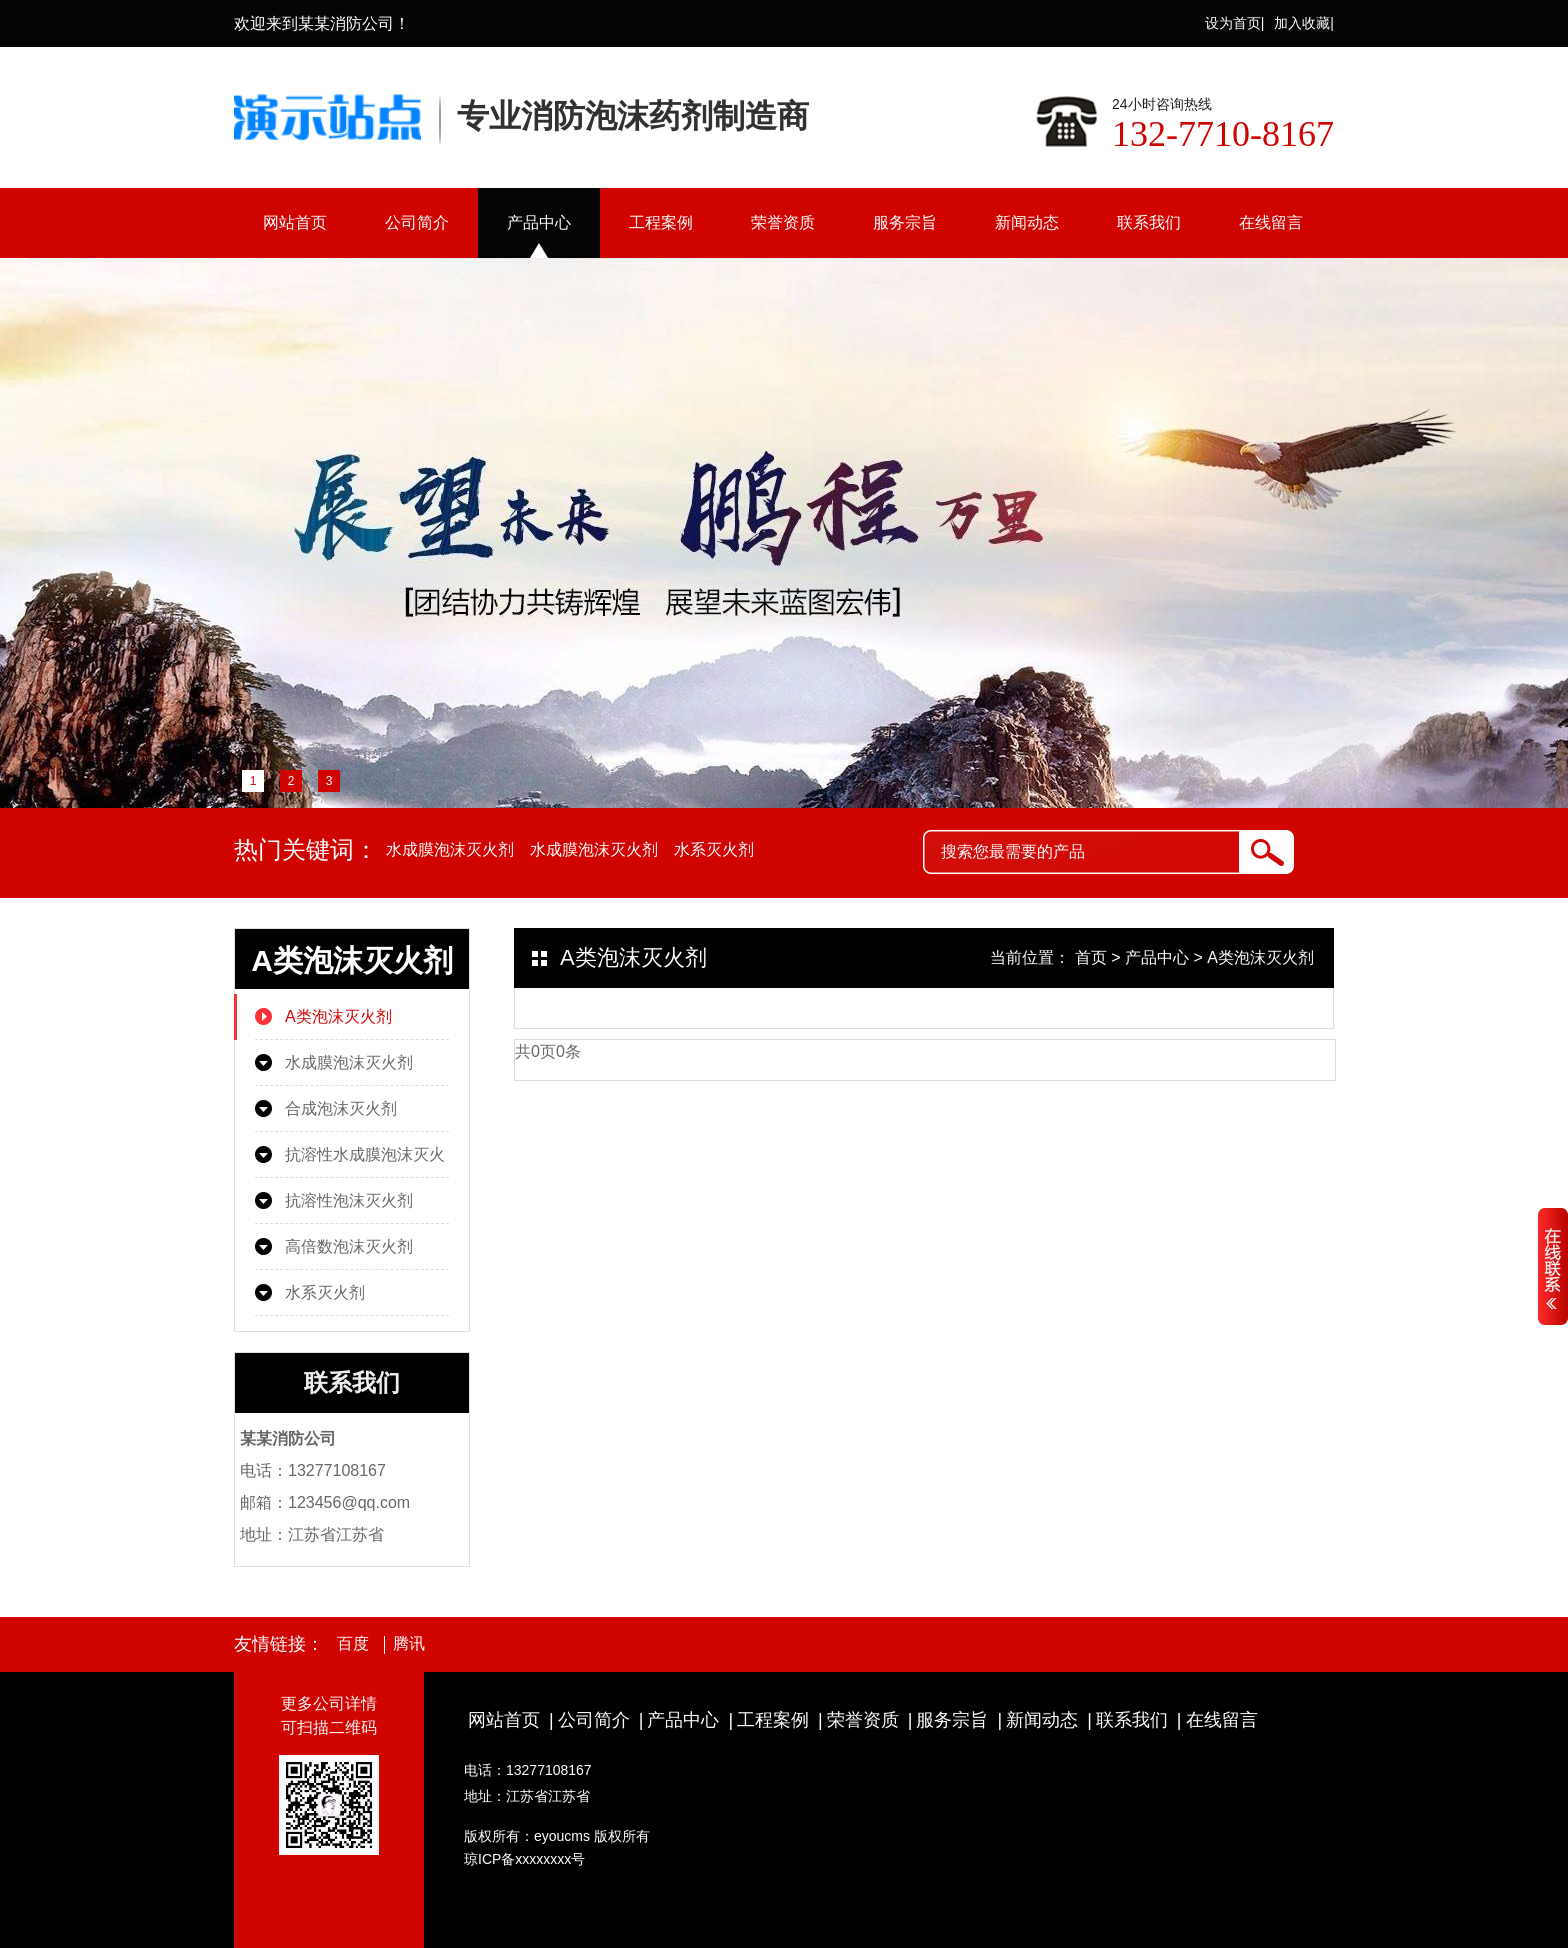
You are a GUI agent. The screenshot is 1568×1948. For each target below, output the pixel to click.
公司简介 (417, 222)
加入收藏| (1304, 23)
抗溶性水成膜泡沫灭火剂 (365, 1162)
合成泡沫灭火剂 (341, 1108)
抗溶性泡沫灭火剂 (349, 1200)
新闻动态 (1027, 222)
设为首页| (1235, 23)
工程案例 (661, 222)
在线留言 (1271, 222)
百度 (353, 1644)
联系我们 (1149, 222)
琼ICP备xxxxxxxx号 (524, 1859)
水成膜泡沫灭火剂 (450, 849)
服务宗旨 (905, 222)
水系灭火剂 (714, 849)
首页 (1091, 957)
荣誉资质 (783, 222)
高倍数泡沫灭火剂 (349, 1246)
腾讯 (409, 1644)
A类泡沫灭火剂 (338, 1016)
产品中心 (539, 222)
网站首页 (295, 222)
